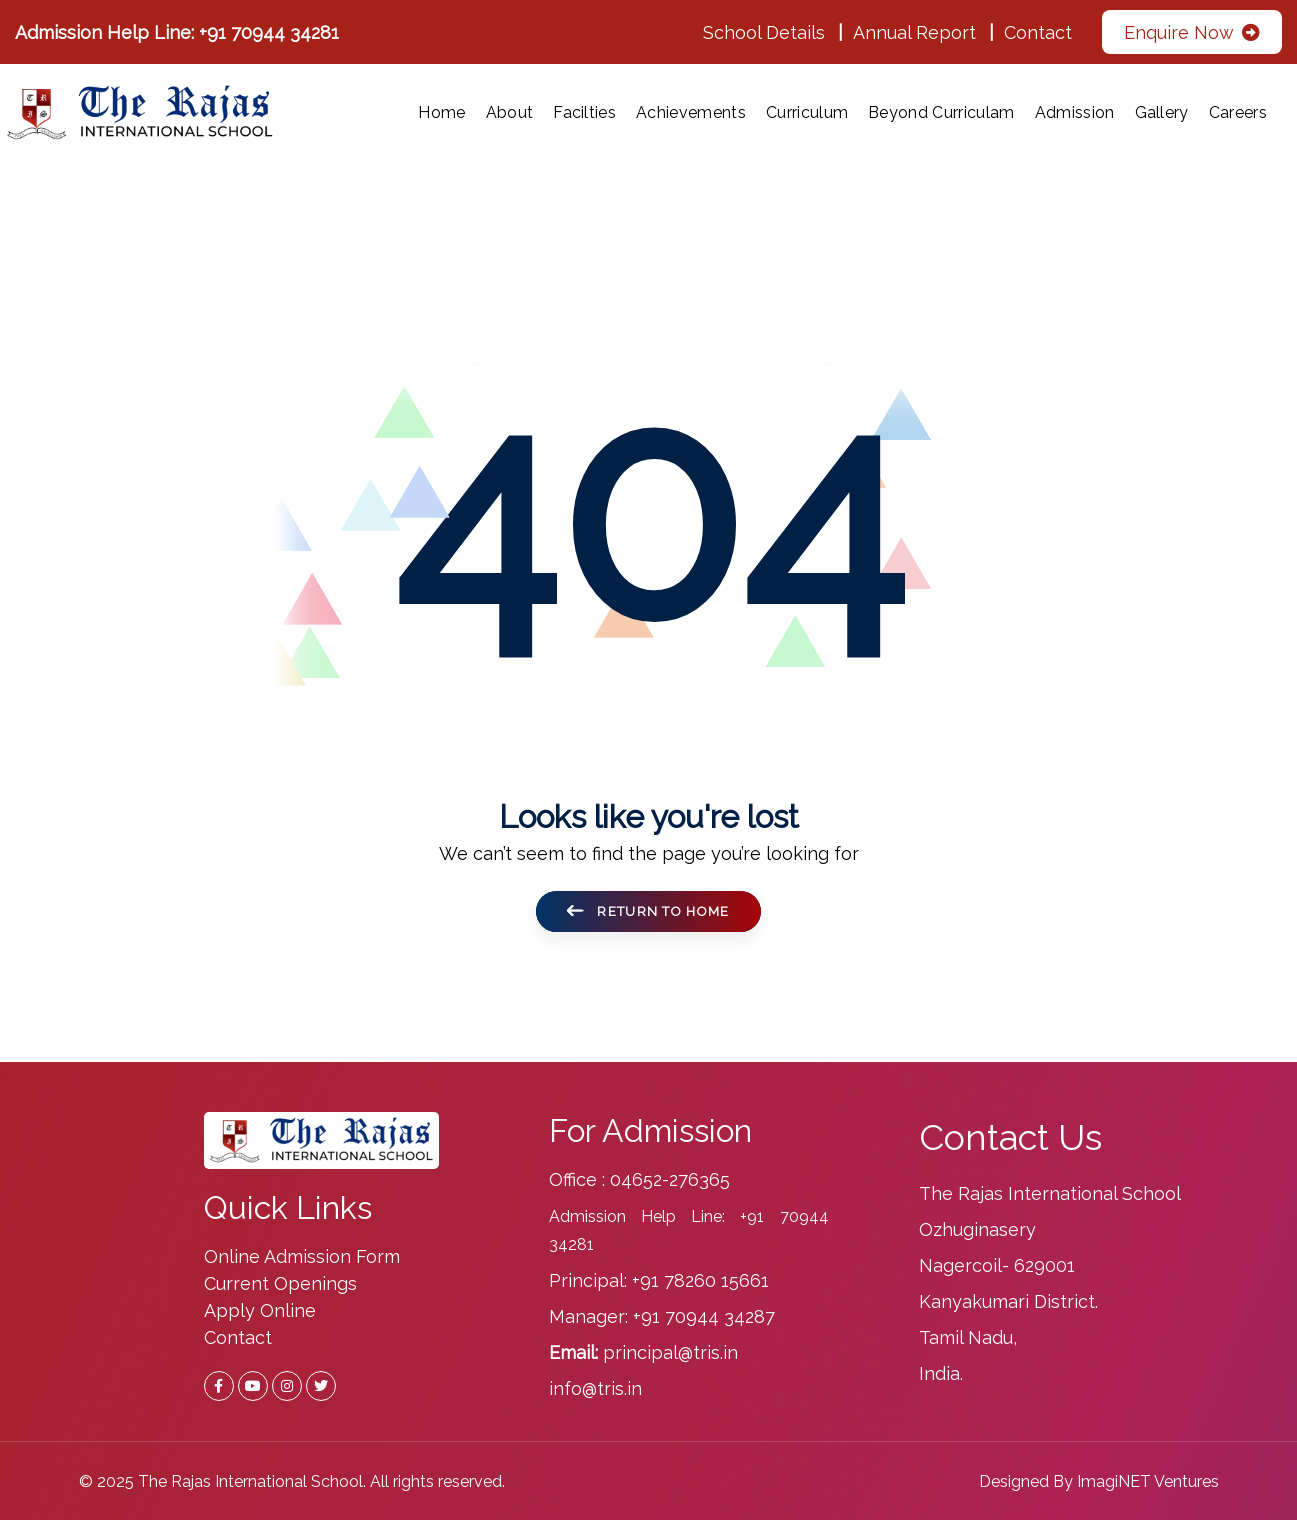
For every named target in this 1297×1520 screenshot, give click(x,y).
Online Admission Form (302, 1256)
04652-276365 (670, 1179)
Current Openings (280, 1283)
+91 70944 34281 (269, 32)
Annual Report (914, 32)
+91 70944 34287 (704, 1316)
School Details (764, 32)
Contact (1038, 32)
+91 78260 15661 (700, 1280)
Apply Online (260, 1310)
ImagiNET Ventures (1148, 1481)
